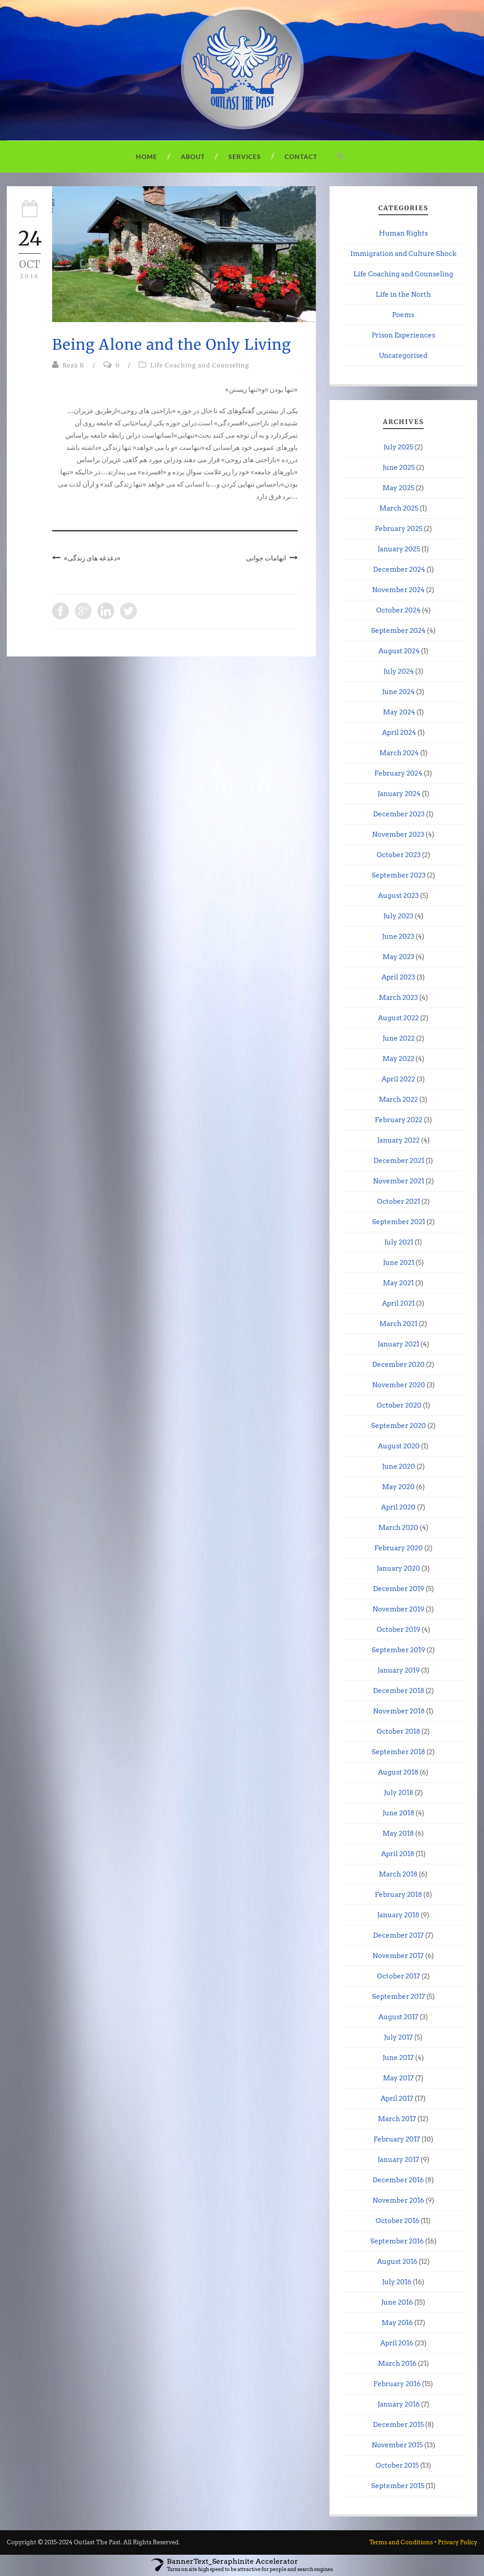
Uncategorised (403, 356)
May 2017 (398, 2078)
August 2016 (397, 2262)
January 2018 (398, 1915)
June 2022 (398, 1038)
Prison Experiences (403, 335)
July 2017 (398, 2037)
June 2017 (398, 2058)
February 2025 (398, 529)
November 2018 (399, 1711)
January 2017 (398, 2160)
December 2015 (398, 2425)
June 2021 (398, 1263)
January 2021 (398, 1344)
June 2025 (398, 467)
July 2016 (396, 2282)
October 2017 (398, 1976)
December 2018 (398, 1691)
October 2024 (398, 610)
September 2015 (397, 2486)
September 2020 (398, 1426)
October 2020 (399, 1405)
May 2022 (398, 1059)
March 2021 (398, 1324)
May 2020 (398, 1487)
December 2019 (398, 1589)
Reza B (73, 365)
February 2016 (397, 2384)
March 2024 (399, 753)
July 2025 (398, 447)
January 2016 (399, 2404)
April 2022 (398, 1079)
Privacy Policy (457, 2542)
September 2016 (397, 2241)
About (193, 156)
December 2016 (398, 2180)
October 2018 (398, 1731)
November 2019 (398, 1609)
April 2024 (399, 732)
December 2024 (399, 569)
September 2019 (398, 1650)
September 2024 (398, 631)
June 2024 (398, 692)
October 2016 (397, 2221)
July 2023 (398, 916)
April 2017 (397, 2098)
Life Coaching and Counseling (199, 365)
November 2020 (398, 1385)
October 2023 (399, 855)
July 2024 (398, 671)
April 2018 (397, 1854)
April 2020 (398, 1507)
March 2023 (398, 998)
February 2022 (398, 1120)
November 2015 (397, 2445)
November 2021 (398, 1181)
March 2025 (398, 508)
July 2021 (398, 1242)
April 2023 (398, 977)
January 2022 (398, 1140)
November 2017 (398, 1956)
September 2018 (398, 1752)
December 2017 (398, 1935)
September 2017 (398, 1996)
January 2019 (399, 1670)
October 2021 (398, 1201)
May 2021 (398, 1283)
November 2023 (398, 834)
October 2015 (397, 2465)
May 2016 (397, 2323)
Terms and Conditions (401, 2542)
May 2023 (398, 957)
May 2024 (399, 712)
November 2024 (398, 590)
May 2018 (398, 1833)
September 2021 (398, 1222)
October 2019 (398, 1630)
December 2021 (398, 1161)
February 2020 (398, 1548)
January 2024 (399, 794)
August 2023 (398, 896)
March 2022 (398, 1099)
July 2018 (398, 1793)
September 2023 (399, 875)
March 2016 (397, 2363)
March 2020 (398, 1528)
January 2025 (399, 549)
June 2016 (397, 2302)
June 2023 (398, 936)
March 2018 (398, 1874)
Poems (403, 315)
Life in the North (403, 294)
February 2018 (398, 1895)
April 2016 (396, 2343)
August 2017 (398, 2017)
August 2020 (399, 1446)
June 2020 (398, 1466)
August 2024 (399, 651)
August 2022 (398, 1018)
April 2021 (398, 1303)
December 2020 (398, 1364)
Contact (301, 156)
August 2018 (398, 1772)
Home (146, 156)
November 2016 (398, 2200)
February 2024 (398, 773)
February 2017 (396, 2139)
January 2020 (398, 1568)
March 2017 (397, 2119)
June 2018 (398, 1813)
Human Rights (403, 233)
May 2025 (398, 488)
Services (244, 156)
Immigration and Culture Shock (403, 254)
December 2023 (399, 814)
